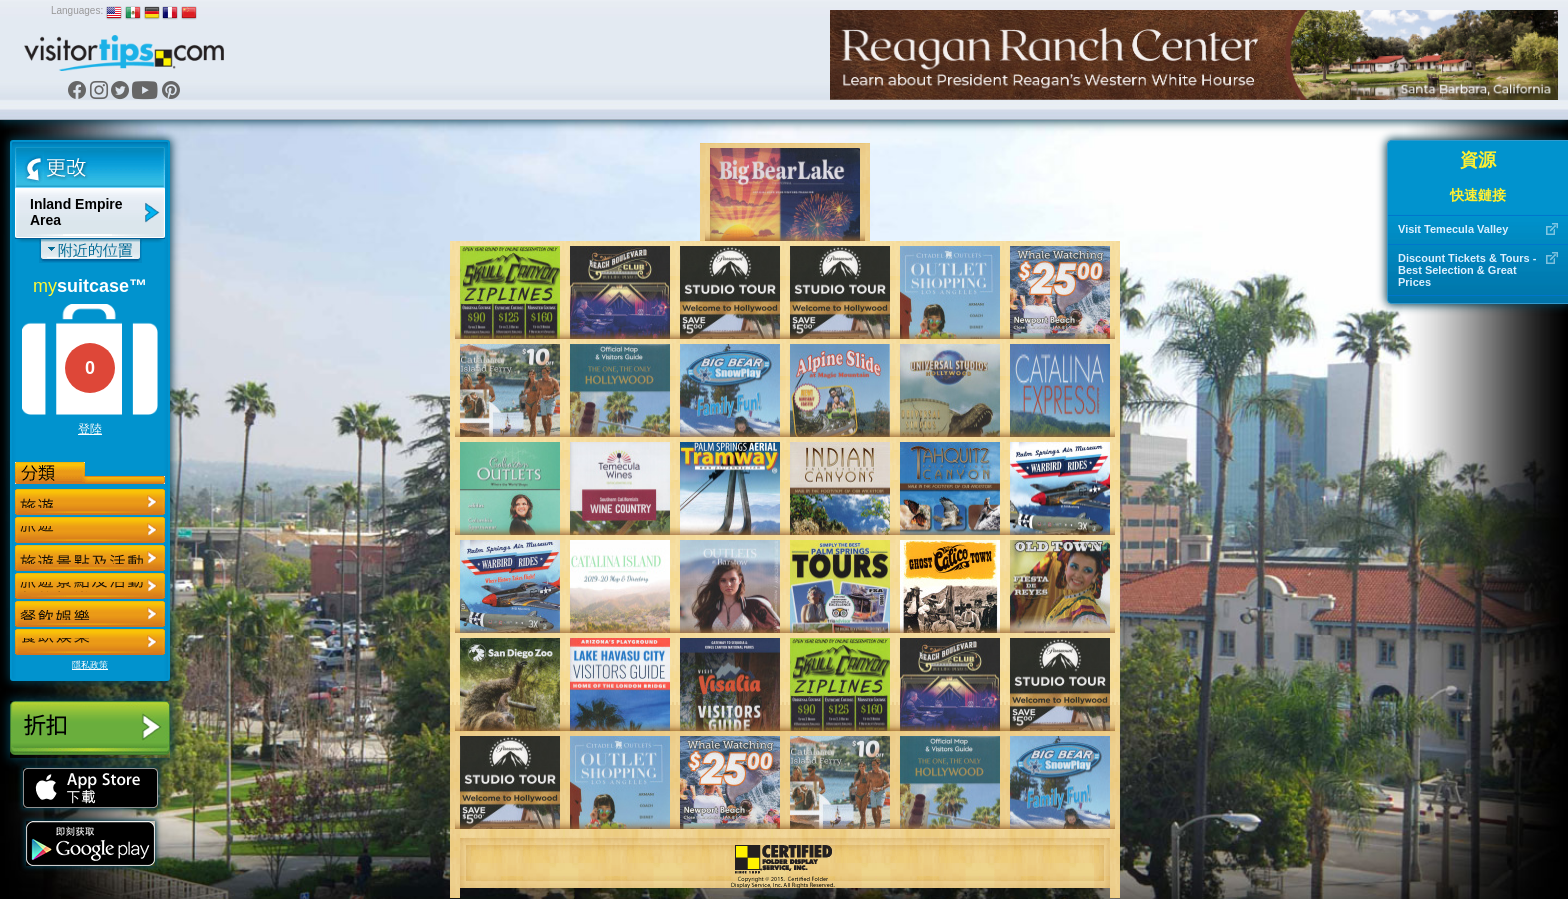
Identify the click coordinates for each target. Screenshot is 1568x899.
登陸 (90, 429)
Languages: (77, 10)
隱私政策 (90, 665)
